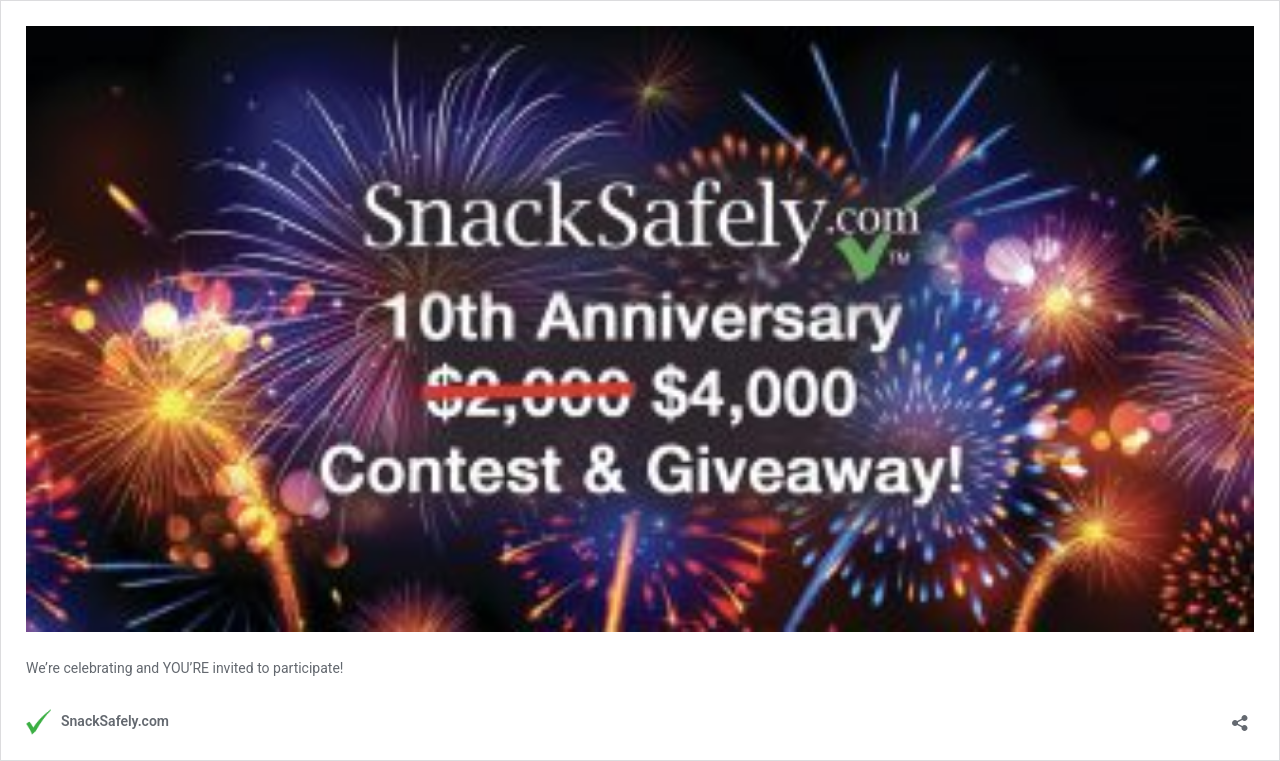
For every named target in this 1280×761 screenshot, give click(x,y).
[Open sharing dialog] (1240, 716)
